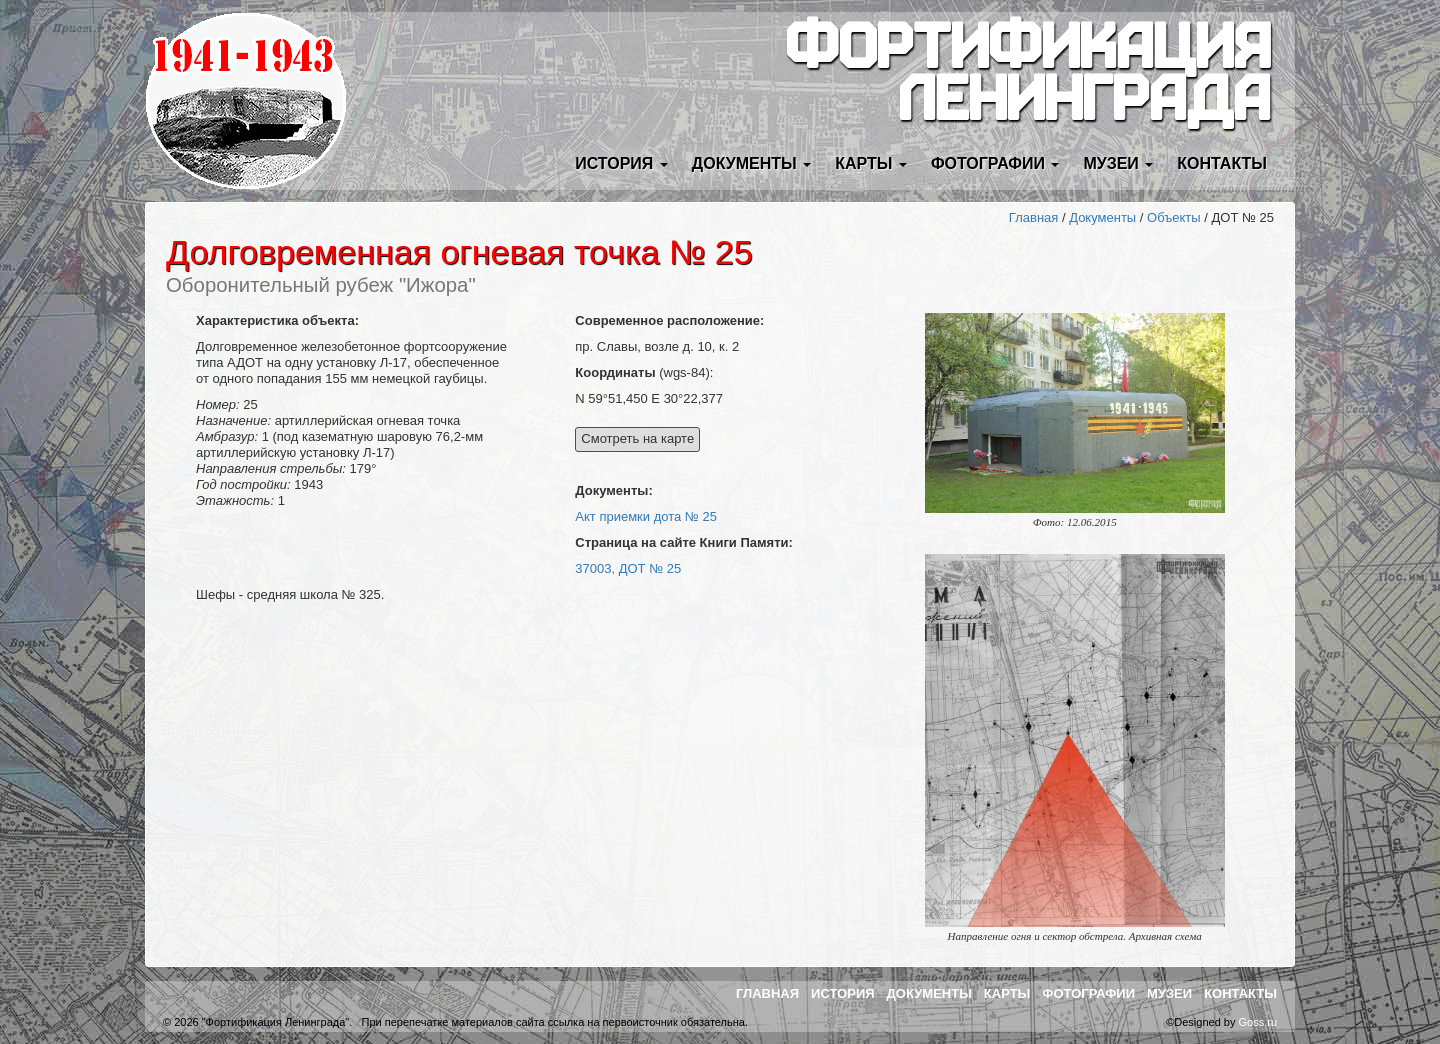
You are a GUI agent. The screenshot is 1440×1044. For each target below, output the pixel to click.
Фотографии (1088, 993)
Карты (1007, 993)
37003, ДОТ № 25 (628, 568)
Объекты (1174, 217)
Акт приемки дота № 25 (646, 516)
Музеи (1169, 993)
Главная (1033, 217)
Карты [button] (871, 163)
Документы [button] (751, 163)
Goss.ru (1257, 1022)
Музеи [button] (1118, 163)
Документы (1102, 217)
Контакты (1222, 163)
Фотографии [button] (995, 163)
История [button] (621, 163)
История (843, 993)
